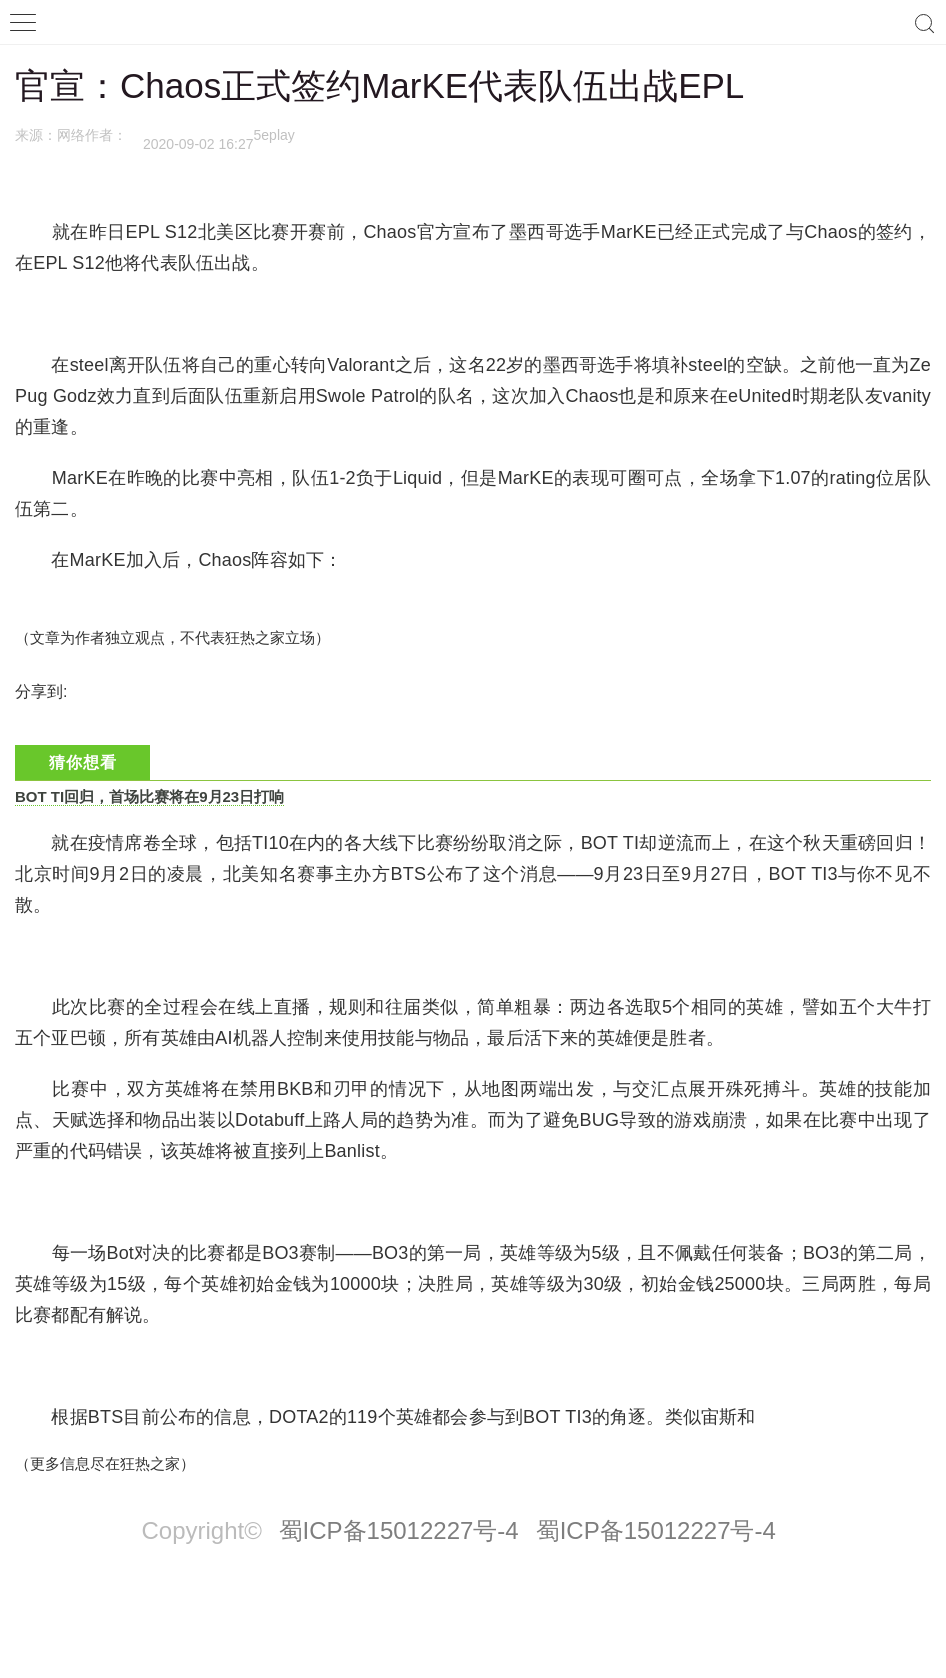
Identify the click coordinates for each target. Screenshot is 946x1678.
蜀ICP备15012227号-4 (399, 1530)
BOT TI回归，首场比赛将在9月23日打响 (149, 796)
